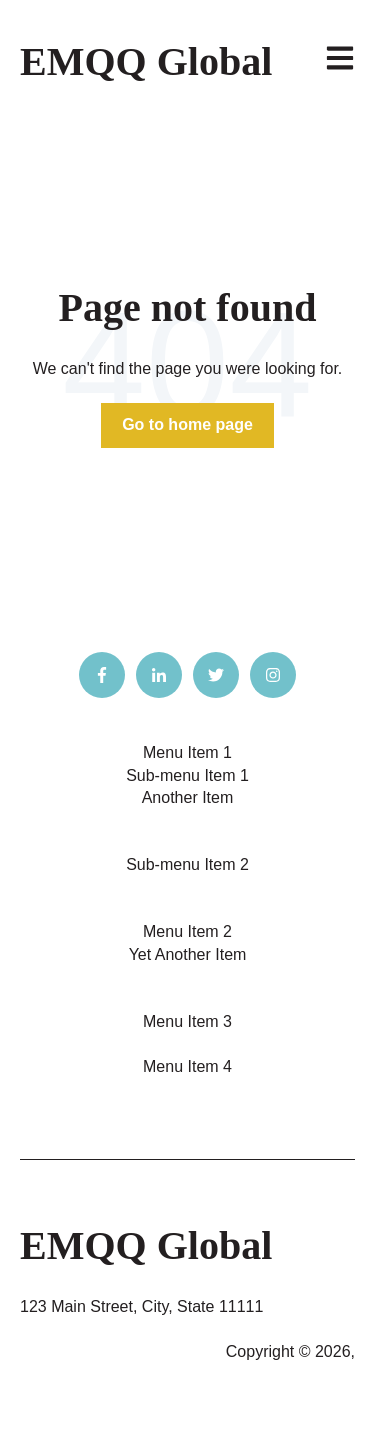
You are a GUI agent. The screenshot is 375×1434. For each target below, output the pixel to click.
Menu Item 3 (187, 1021)
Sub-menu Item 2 (187, 864)
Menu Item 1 (187, 752)
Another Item (188, 797)
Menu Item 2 (187, 931)
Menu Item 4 (187, 1066)
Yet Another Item (188, 954)
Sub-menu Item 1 (187, 775)
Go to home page (187, 424)
